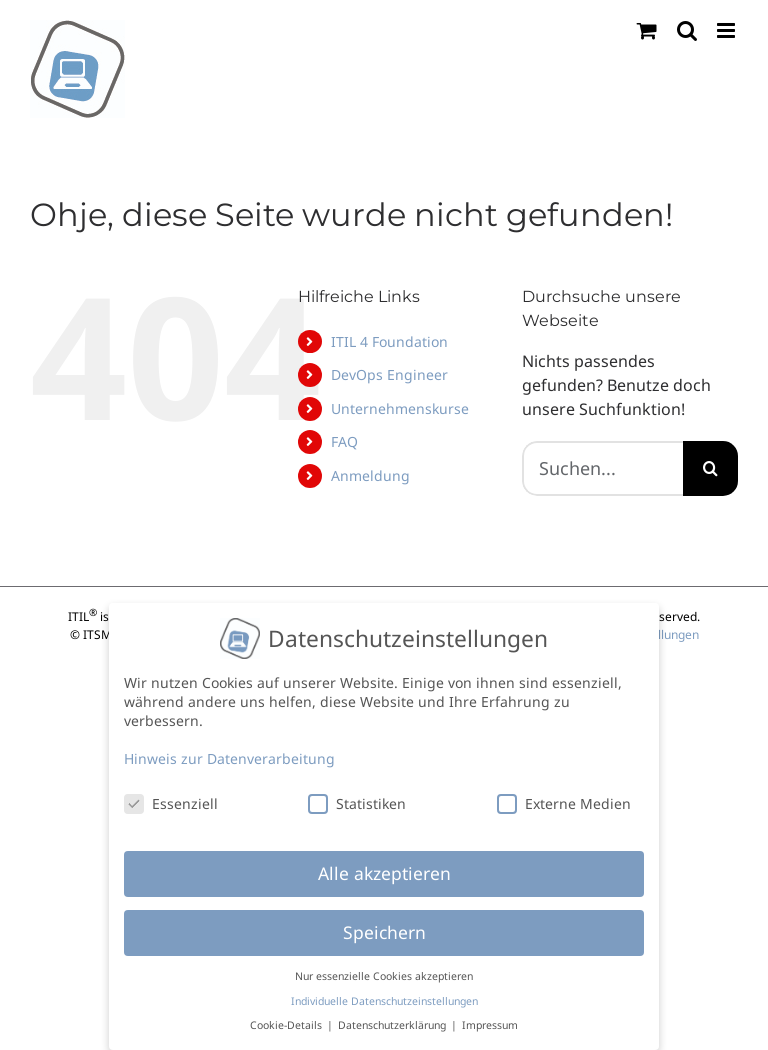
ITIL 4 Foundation (389, 341)
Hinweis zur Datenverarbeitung (229, 750)
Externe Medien (564, 795)
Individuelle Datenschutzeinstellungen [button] (384, 993)
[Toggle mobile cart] (647, 30)
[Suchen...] (602, 468)
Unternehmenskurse (400, 408)
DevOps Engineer (389, 374)
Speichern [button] (384, 925)
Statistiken (357, 795)
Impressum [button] (490, 1018)
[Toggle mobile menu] (727, 30)
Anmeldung (370, 475)
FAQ (344, 441)
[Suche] (710, 468)
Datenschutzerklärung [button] (393, 1018)
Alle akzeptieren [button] (384, 866)
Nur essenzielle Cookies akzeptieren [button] (384, 969)
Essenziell (171, 795)
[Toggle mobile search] (687, 30)
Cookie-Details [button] (287, 1018)
